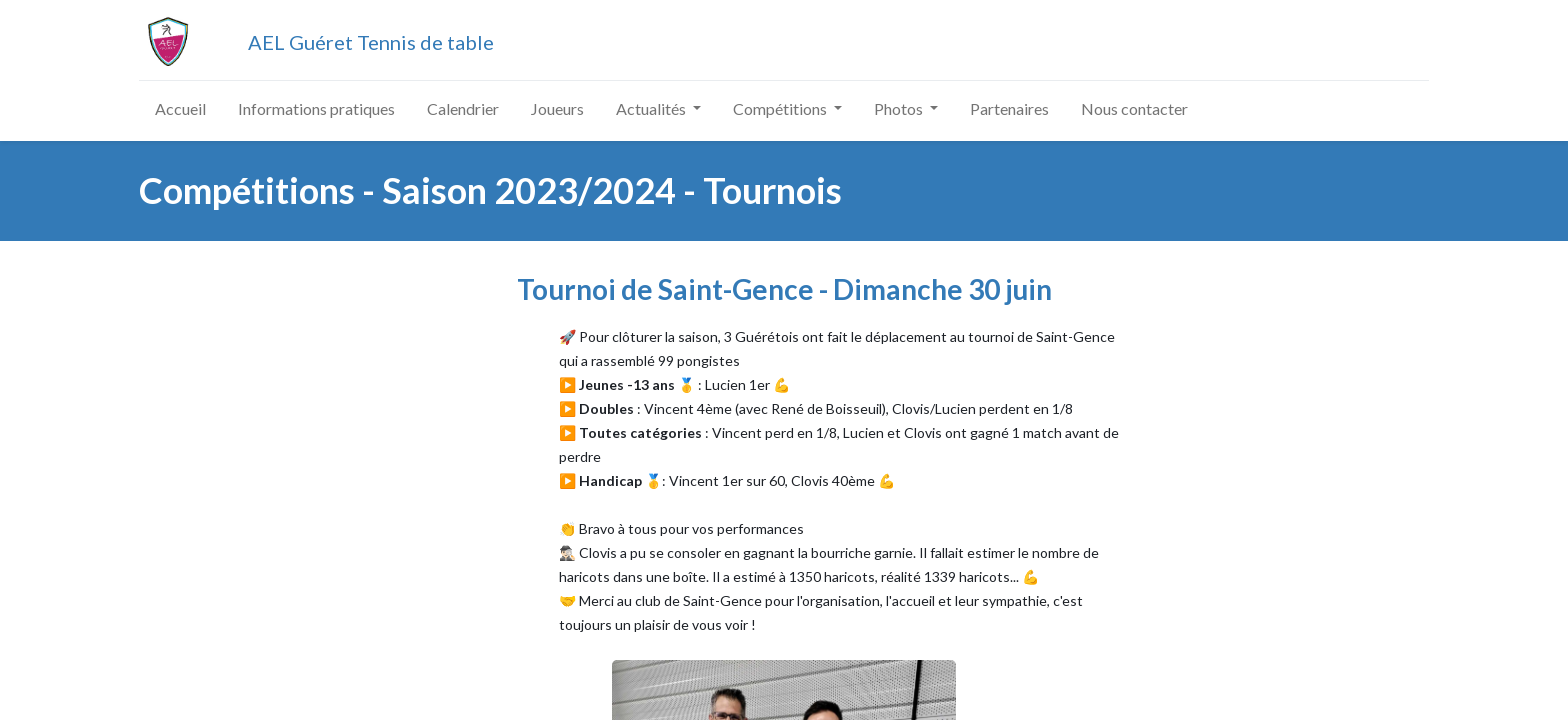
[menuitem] (180, 109)
